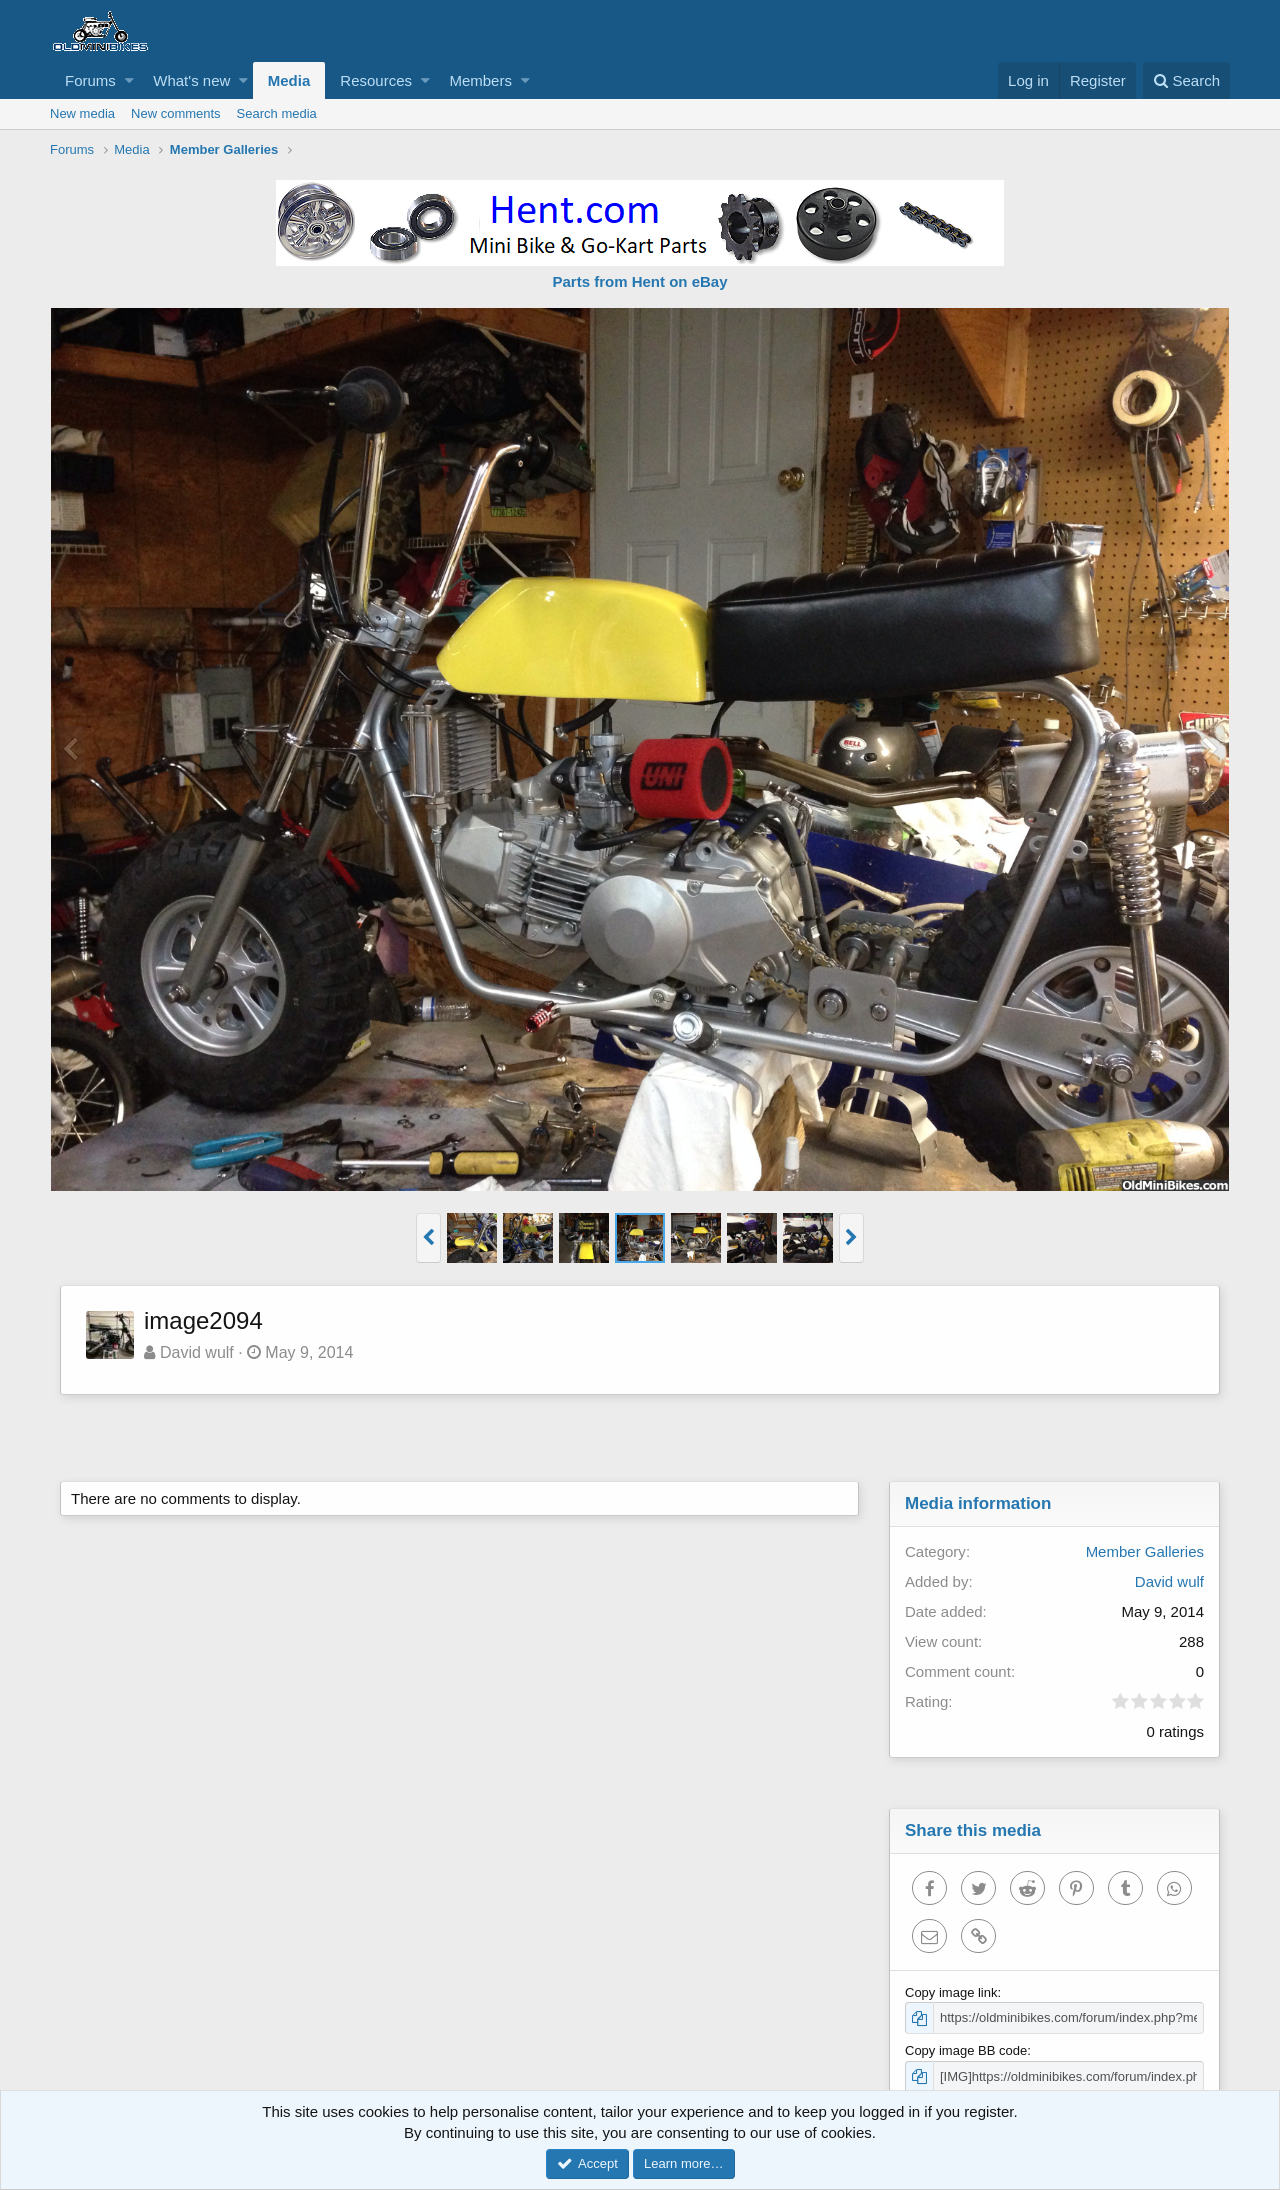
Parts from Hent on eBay (639, 281)
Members (480, 80)
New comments (176, 113)
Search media (277, 113)
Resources (376, 80)
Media (289, 80)
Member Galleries (1145, 1551)
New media (82, 113)
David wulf (197, 1352)
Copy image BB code (966, 2050)
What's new (191, 80)
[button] (129, 80)
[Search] (1186, 80)
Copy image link (951, 1992)
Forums (90, 80)
